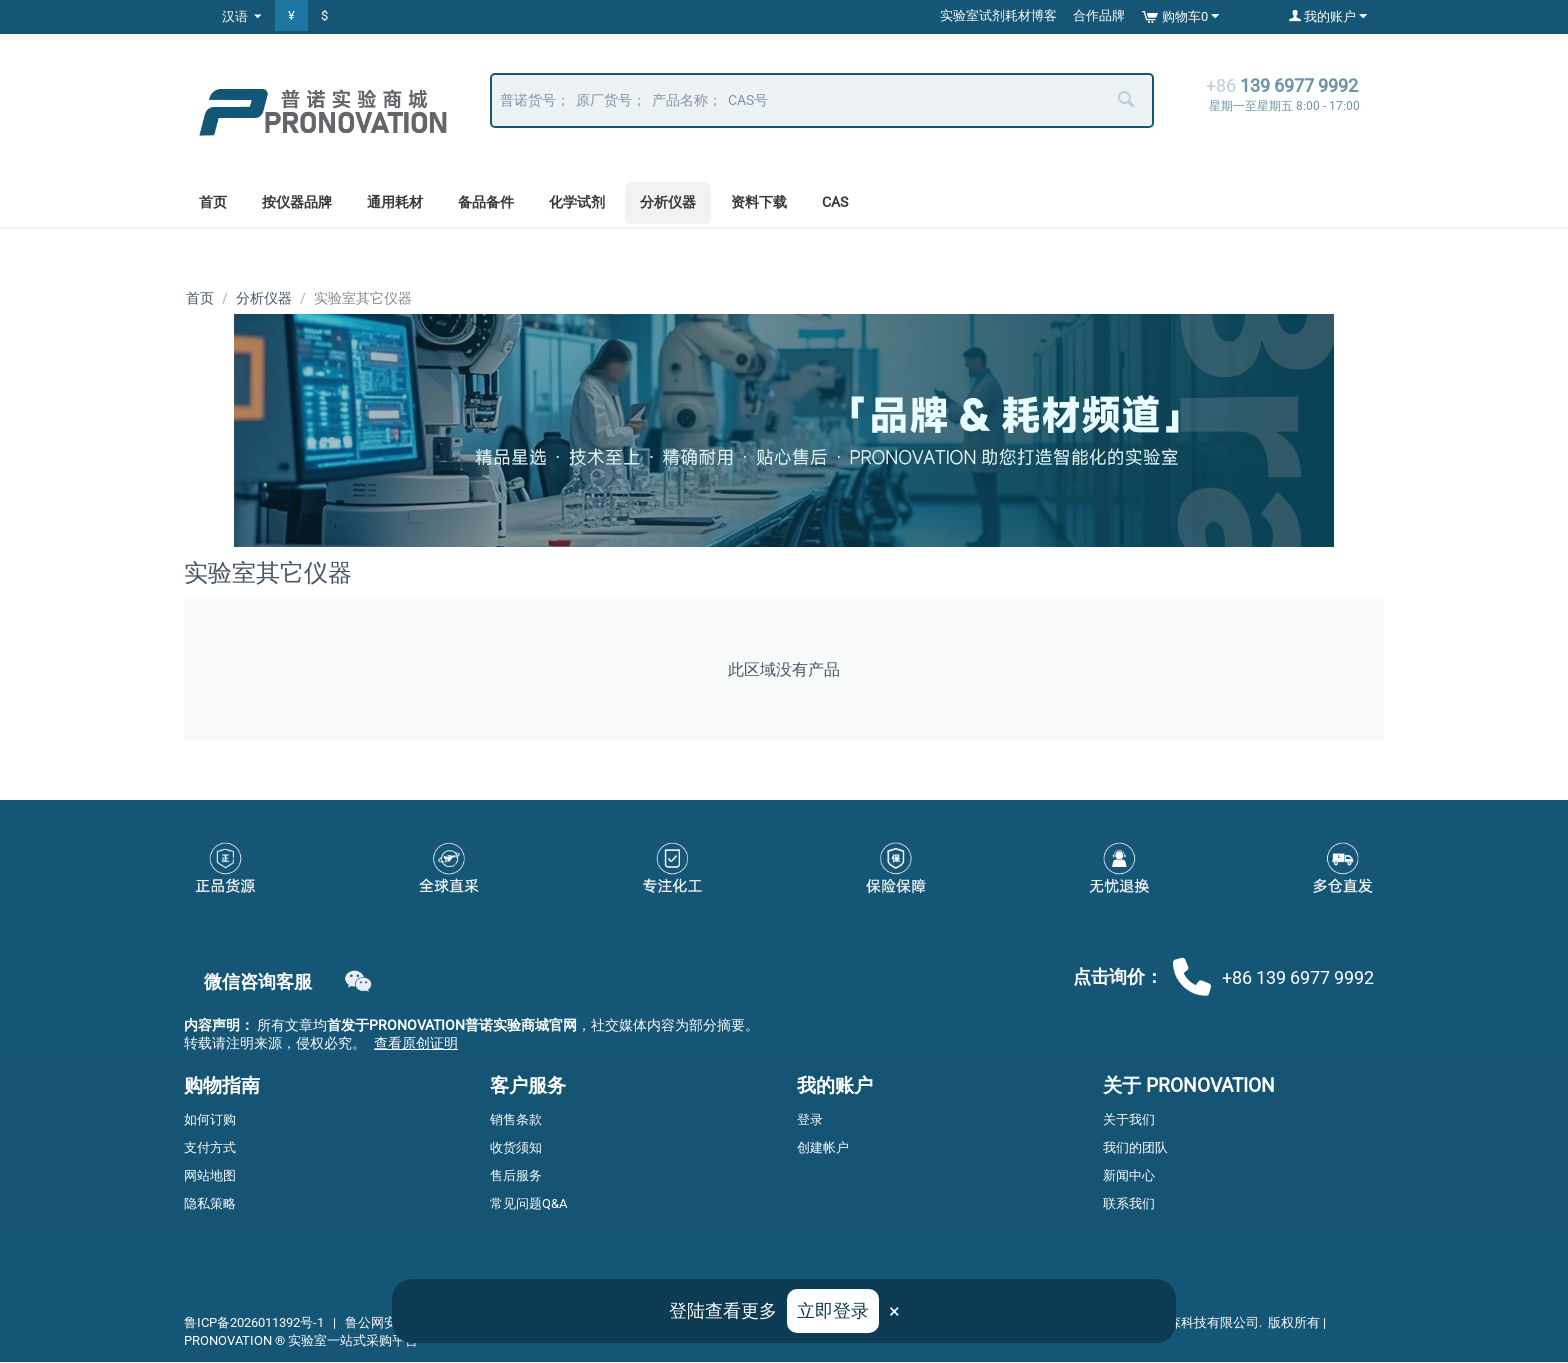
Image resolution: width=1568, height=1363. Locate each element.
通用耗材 (395, 202)
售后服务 (516, 1176)
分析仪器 (668, 202)
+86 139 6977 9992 (1273, 977)
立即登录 (833, 1310)
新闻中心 (1129, 1176)
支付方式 (210, 1148)
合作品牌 (1099, 15)
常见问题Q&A (528, 1204)
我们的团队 (1135, 1148)
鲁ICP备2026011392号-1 (254, 1323)
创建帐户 (823, 1148)
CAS (835, 202)
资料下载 (759, 202)
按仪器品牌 (297, 202)
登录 (810, 1120)
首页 (213, 202)
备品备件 (486, 202)
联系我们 (1129, 1204)
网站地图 (210, 1176)
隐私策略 (210, 1204)
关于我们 (1129, 1120)
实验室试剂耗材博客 (998, 15)
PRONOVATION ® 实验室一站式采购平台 (301, 1341)
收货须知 (516, 1148)
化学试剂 (577, 202)
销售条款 (516, 1120)
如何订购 (210, 1120)
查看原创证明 (416, 1044)
